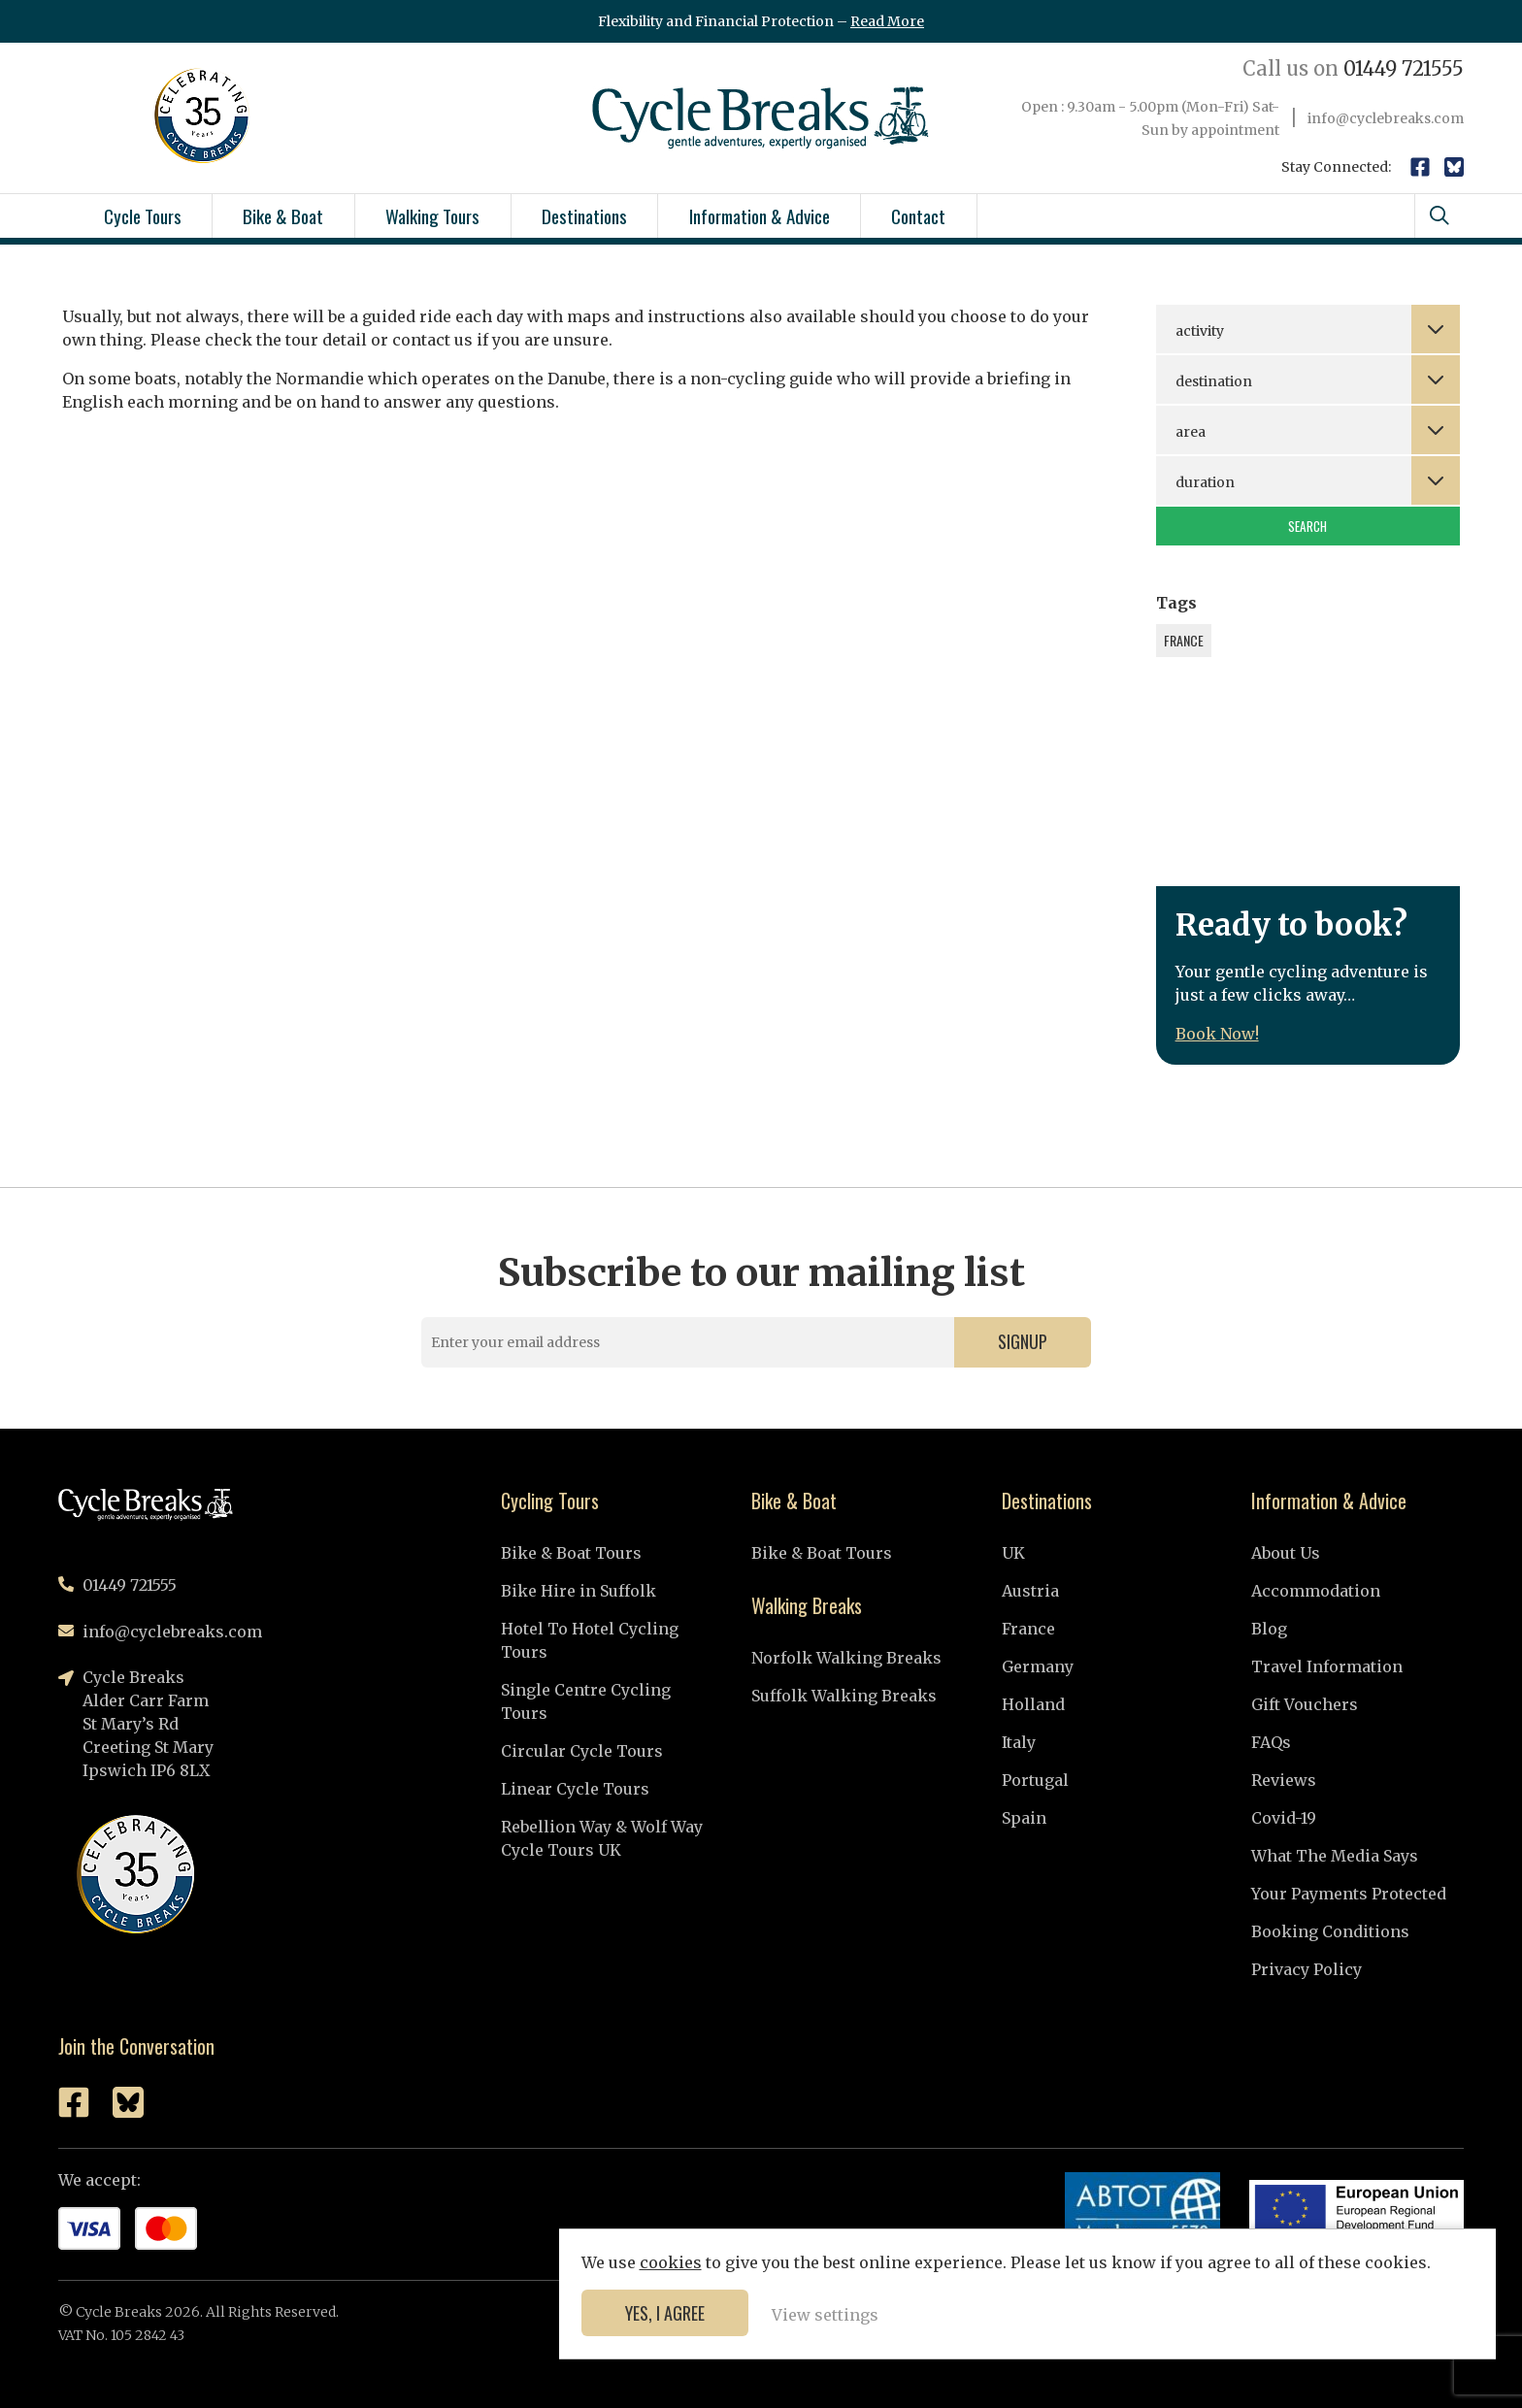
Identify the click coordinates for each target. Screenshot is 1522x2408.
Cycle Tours (143, 215)
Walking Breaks (806, 1605)
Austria (1030, 1590)
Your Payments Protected (1348, 1893)
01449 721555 (1353, 68)
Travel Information (1327, 1666)
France (1028, 1628)
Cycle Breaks (760, 117)
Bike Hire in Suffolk (578, 1590)
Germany (1038, 1666)
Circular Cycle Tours (582, 1751)
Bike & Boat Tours (571, 1553)
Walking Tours (432, 215)
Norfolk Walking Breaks (846, 1657)
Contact (918, 215)
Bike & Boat (283, 215)
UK (1013, 1553)
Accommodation (1315, 1590)
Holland (1033, 1704)
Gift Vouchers (1304, 1704)
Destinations (584, 215)
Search (1307, 526)
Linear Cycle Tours (575, 1788)
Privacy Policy (1306, 1969)
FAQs (1271, 1742)
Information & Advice (759, 215)
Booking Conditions (1330, 1931)
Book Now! (1217, 1033)
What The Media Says (1334, 1855)
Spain (1024, 1818)
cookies (1198, 2214)
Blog (1269, 1628)
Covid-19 (1283, 1818)
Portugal (1035, 1780)
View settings (1352, 2313)
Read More (887, 21)
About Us (1285, 1553)
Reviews (1283, 1780)
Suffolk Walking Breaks (844, 1695)
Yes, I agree (1192, 2311)
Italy (1019, 1742)
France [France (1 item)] (1184, 640)
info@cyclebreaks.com (1385, 118)
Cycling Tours (550, 1500)
